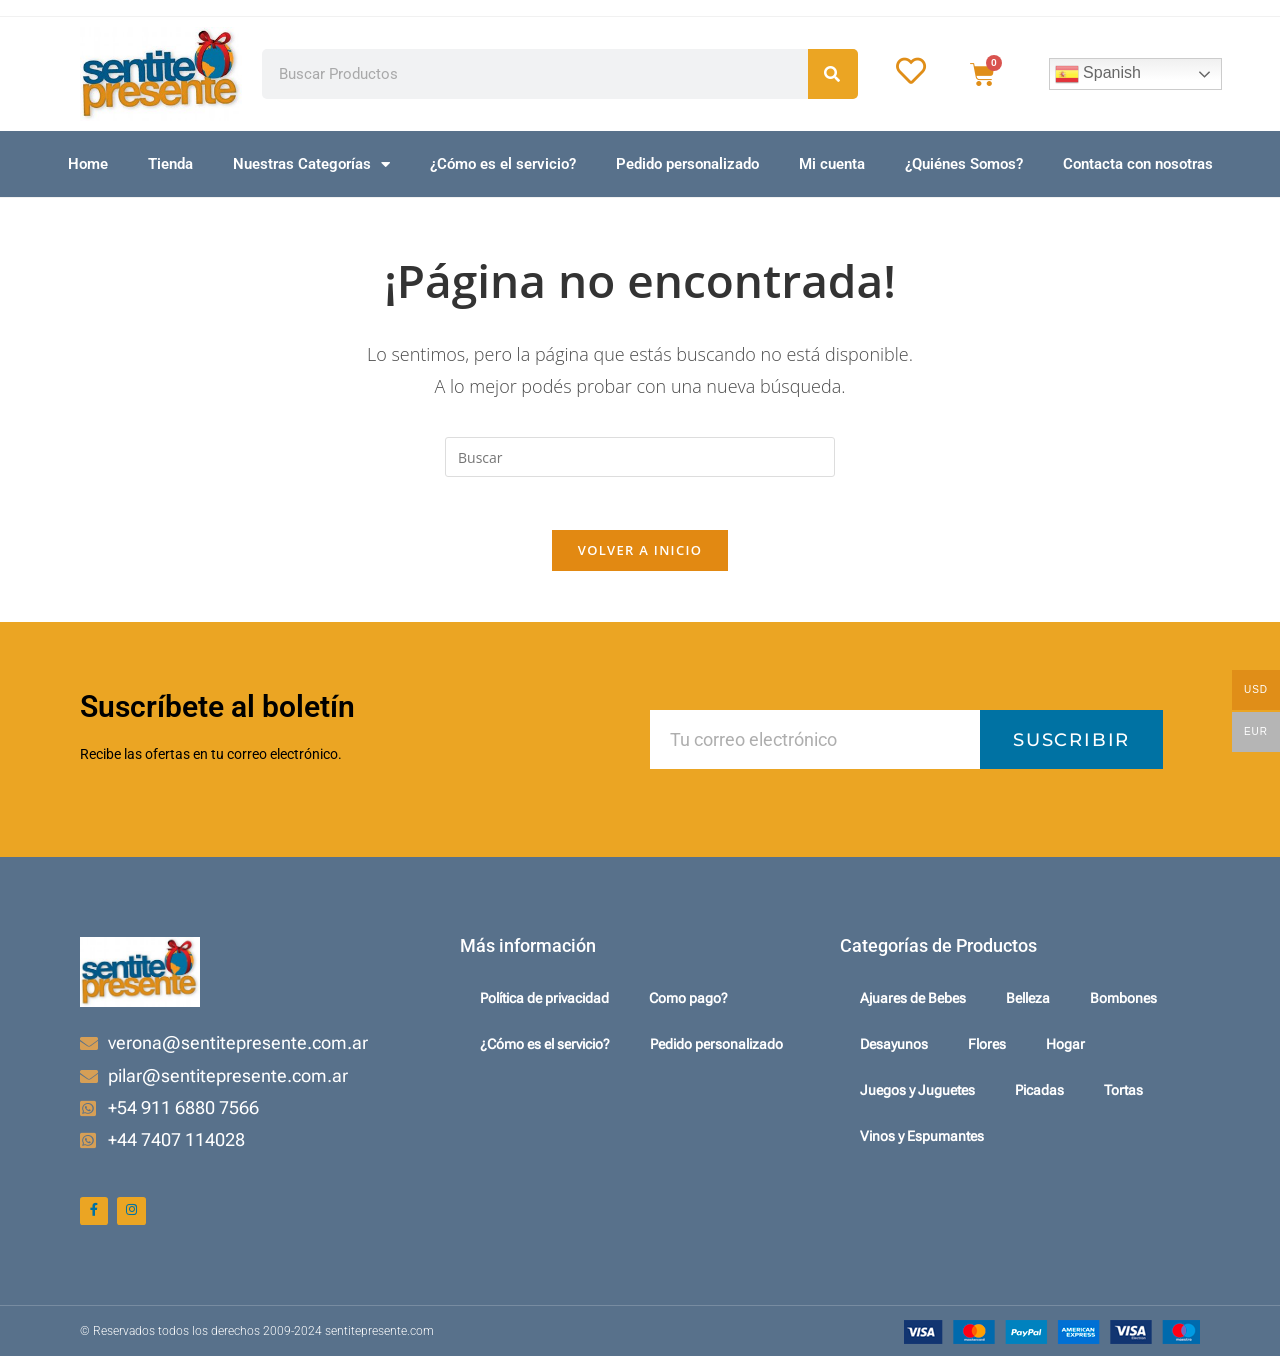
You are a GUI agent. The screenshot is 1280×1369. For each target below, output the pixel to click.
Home (88, 164)
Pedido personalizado (687, 164)
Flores (987, 1053)
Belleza (1028, 1007)
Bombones (1123, 1007)
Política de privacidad (544, 1007)
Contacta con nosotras (1138, 164)
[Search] (833, 74)
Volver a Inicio (640, 558)
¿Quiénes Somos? (964, 164)
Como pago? (688, 1007)
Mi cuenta (832, 164)
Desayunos (894, 1053)
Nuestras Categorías (311, 164)
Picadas (1039, 1099)
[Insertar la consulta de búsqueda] (640, 457)
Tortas (1123, 1099)
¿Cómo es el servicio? (503, 164)
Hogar (1065, 1053)
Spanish (1098, 74)
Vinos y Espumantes (922, 1145)
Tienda (170, 164)
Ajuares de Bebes (913, 1007)
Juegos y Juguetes (917, 1099)
